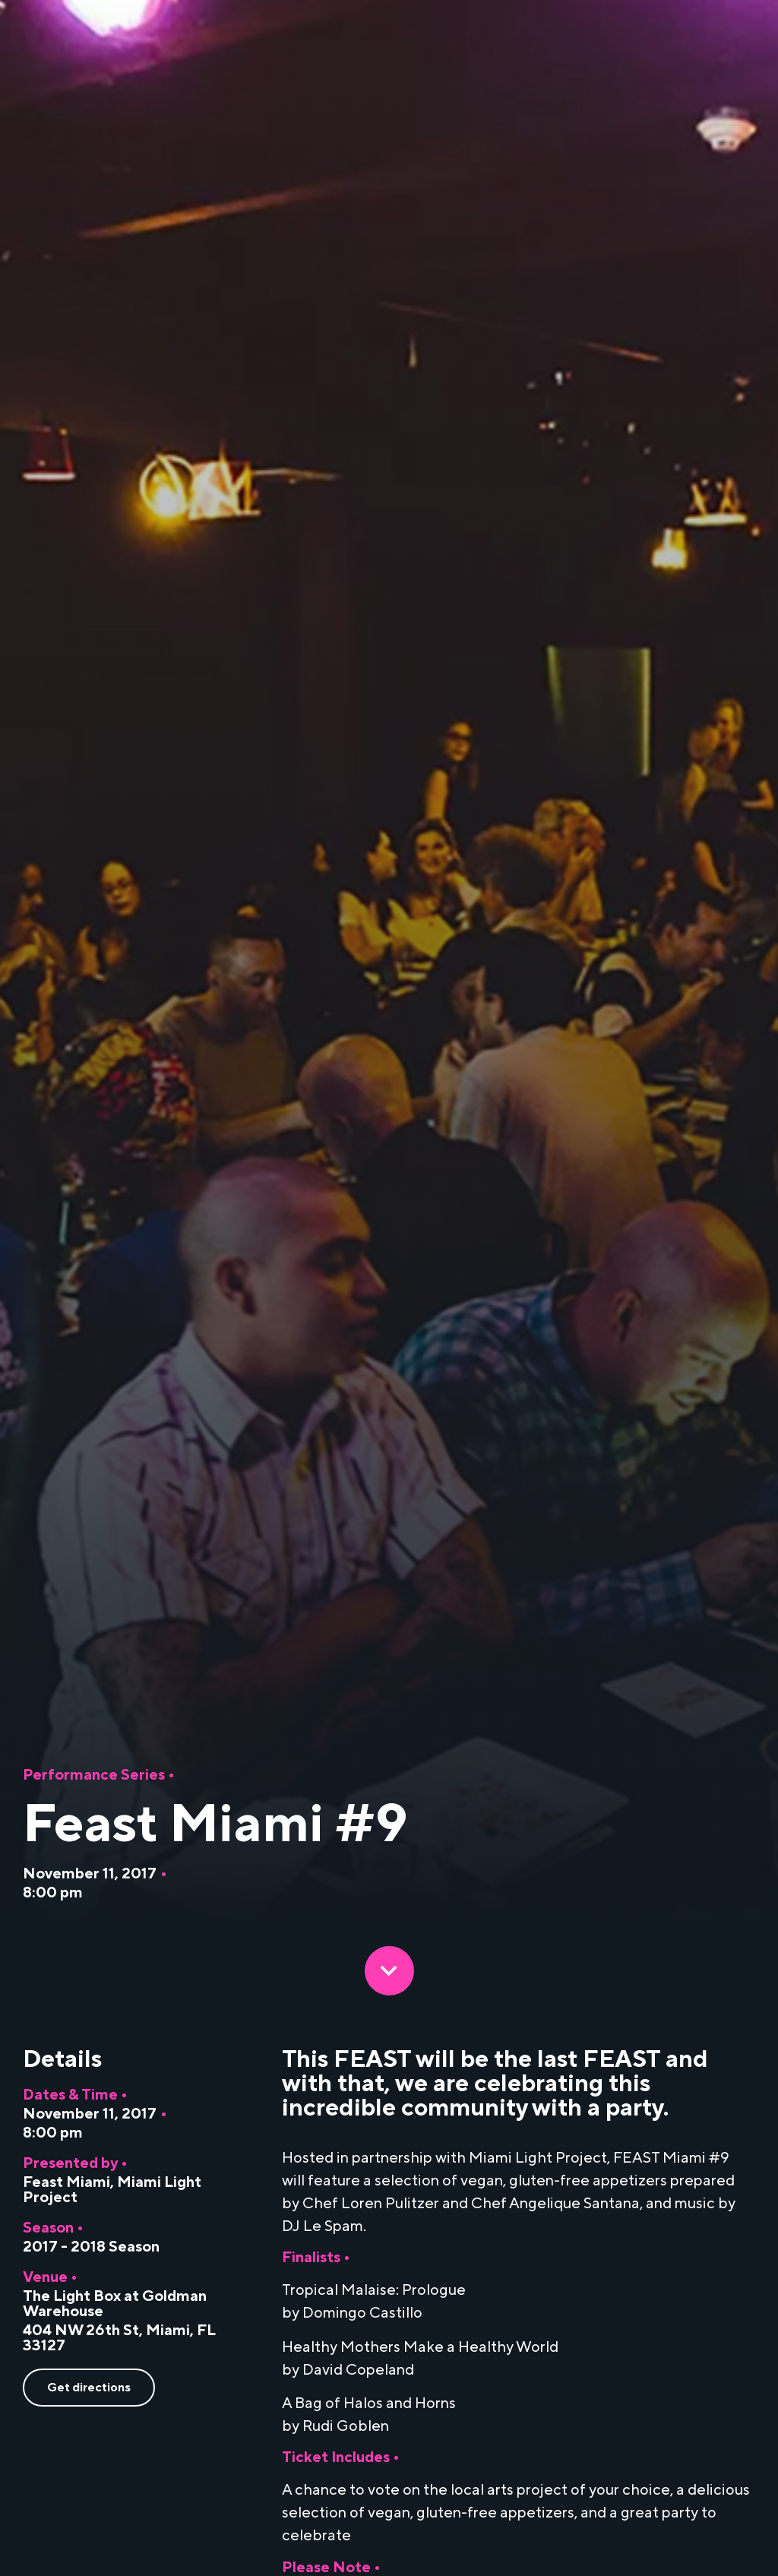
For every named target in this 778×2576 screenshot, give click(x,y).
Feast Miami (66, 2182)
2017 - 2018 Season (91, 2247)
